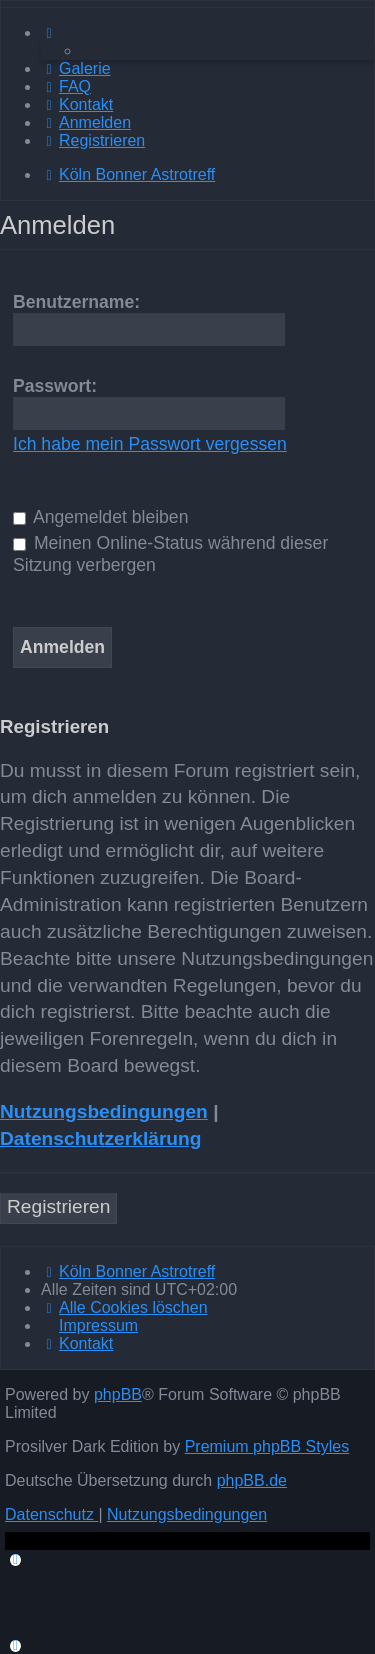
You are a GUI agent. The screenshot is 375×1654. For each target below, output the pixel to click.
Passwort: (55, 386)
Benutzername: (76, 302)
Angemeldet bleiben (100, 517)
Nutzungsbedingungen (104, 1111)
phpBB (118, 1394)
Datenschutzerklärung (101, 1138)
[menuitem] (76, 68)
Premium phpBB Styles (267, 1446)
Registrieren (58, 1206)
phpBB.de (252, 1480)
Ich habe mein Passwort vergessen (150, 444)
